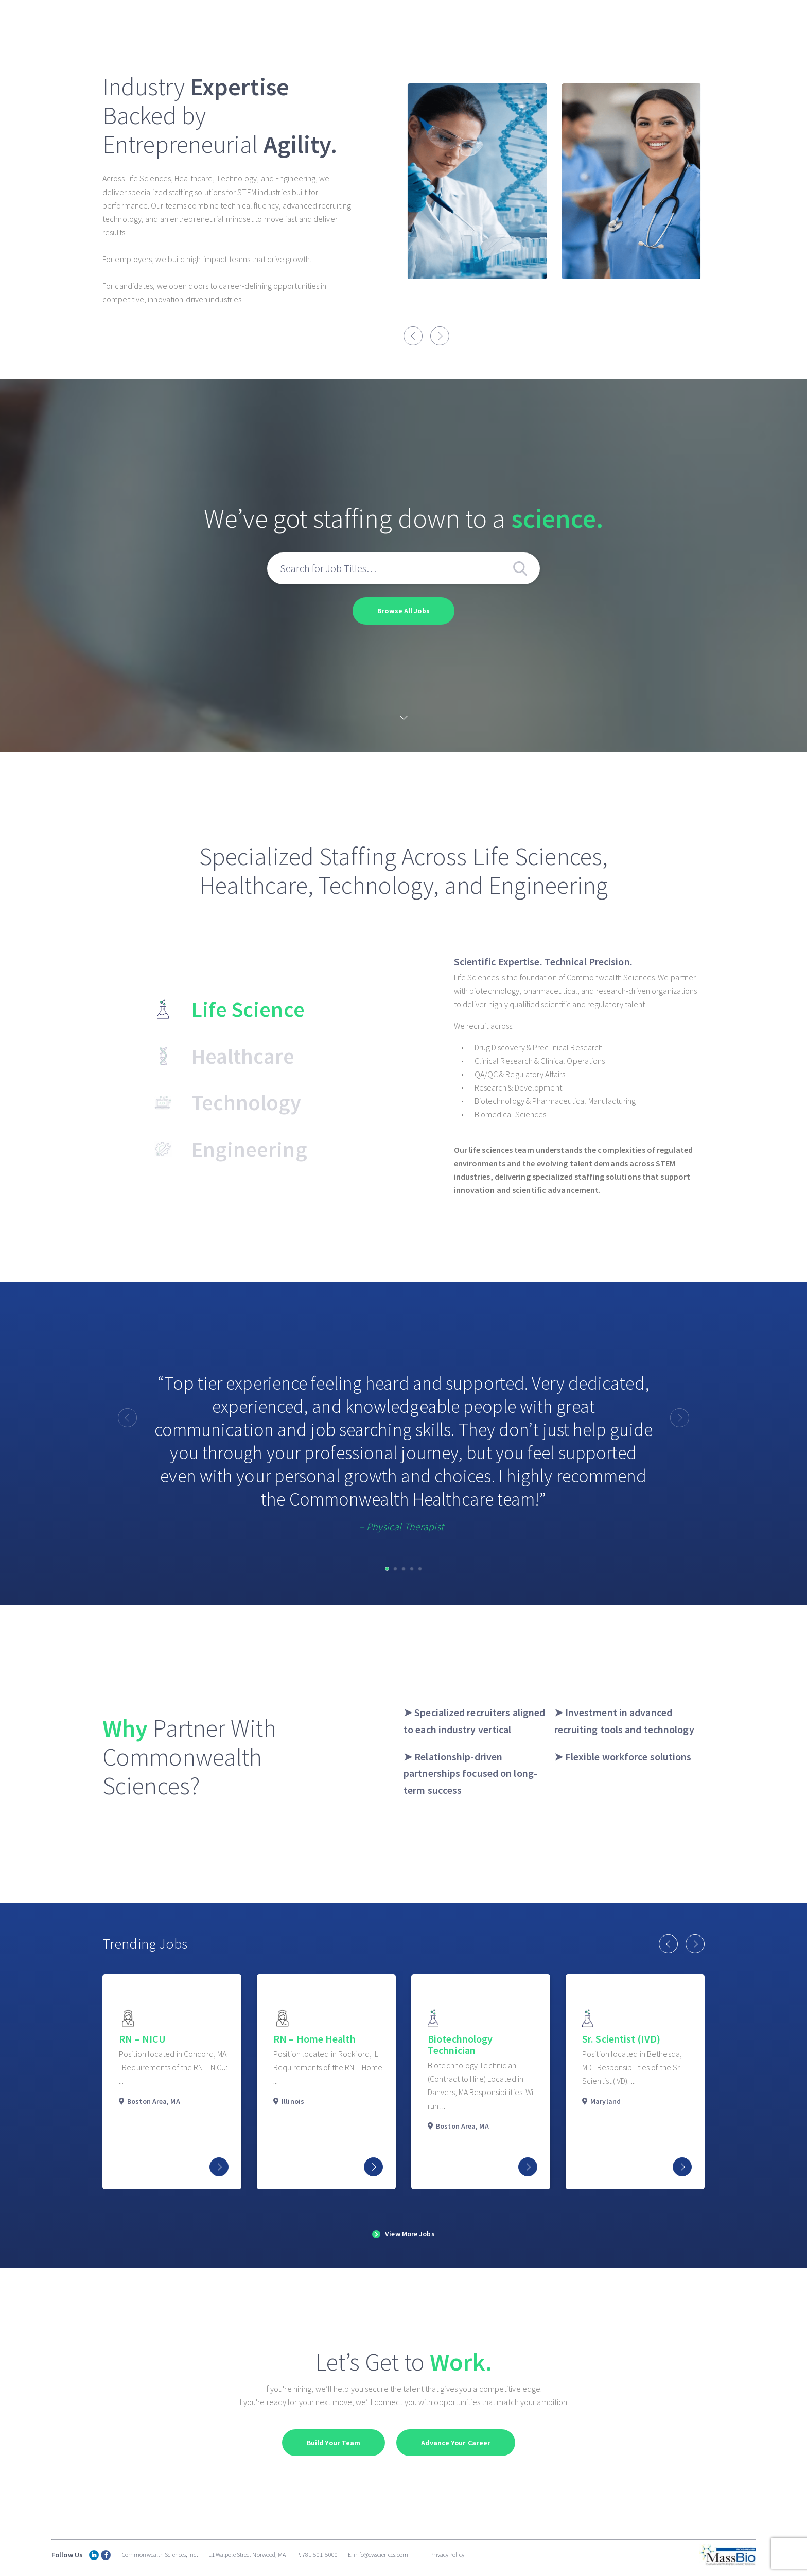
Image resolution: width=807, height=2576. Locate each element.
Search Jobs (554, 24)
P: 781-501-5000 (317, 2555)
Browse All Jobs (403, 610)
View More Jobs (409, 2234)
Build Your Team (333, 2442)
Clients (633, 23)
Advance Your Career (456, 2442)
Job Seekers (700, 23)
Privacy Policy (447, 2555)
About (370, 23)
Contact (769, 23)
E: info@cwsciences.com (378, 2555)
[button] (387, 1568)
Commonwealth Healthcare (457, 23)
